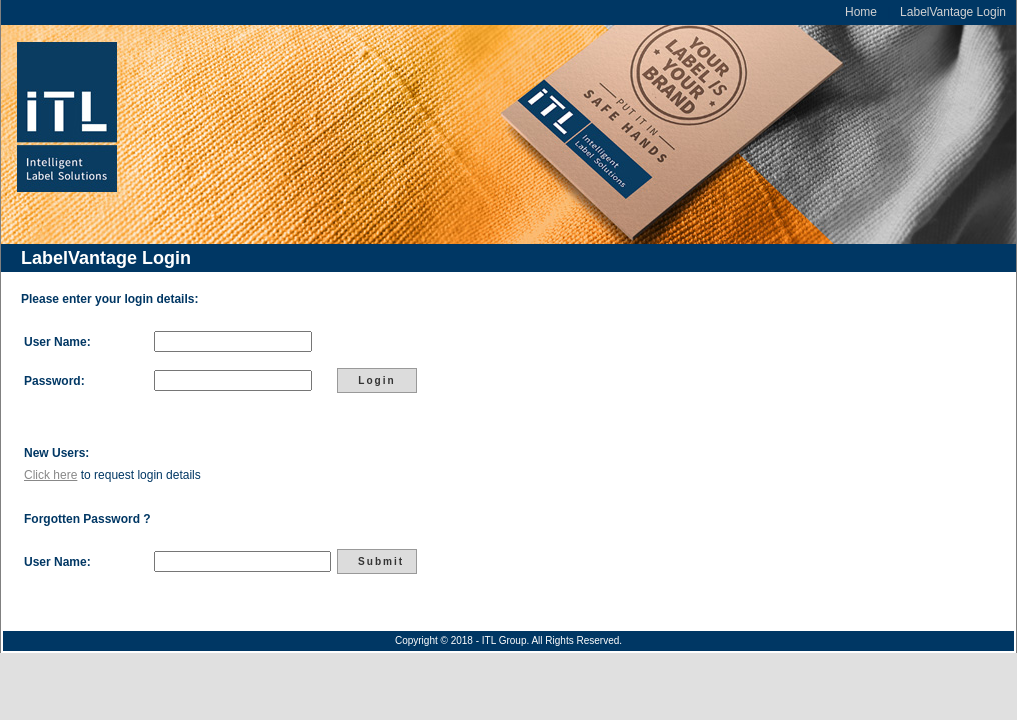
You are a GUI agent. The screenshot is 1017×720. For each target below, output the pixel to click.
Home (861, 12)
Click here (50, 475)
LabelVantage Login (953, 12)
